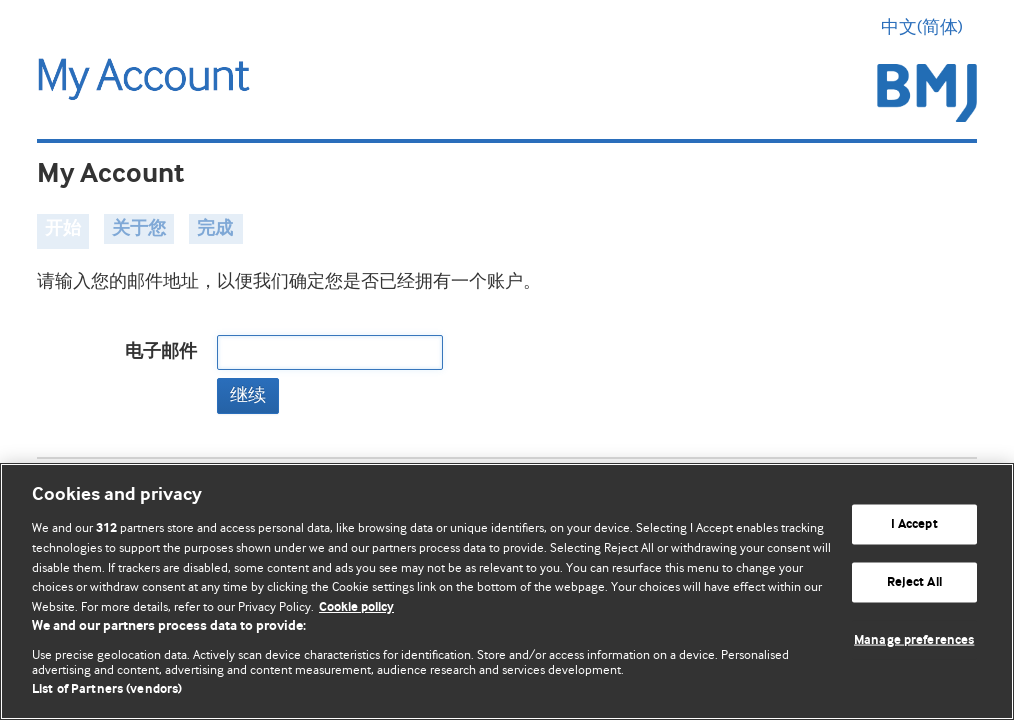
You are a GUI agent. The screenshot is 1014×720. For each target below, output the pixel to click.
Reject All (914, 582)
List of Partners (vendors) (107, 689)
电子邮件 (161, 352)
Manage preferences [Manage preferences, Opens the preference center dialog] (914, 639)
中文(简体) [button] (929, 27)
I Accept (914, 524)
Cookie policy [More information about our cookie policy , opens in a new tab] (356, 607)
